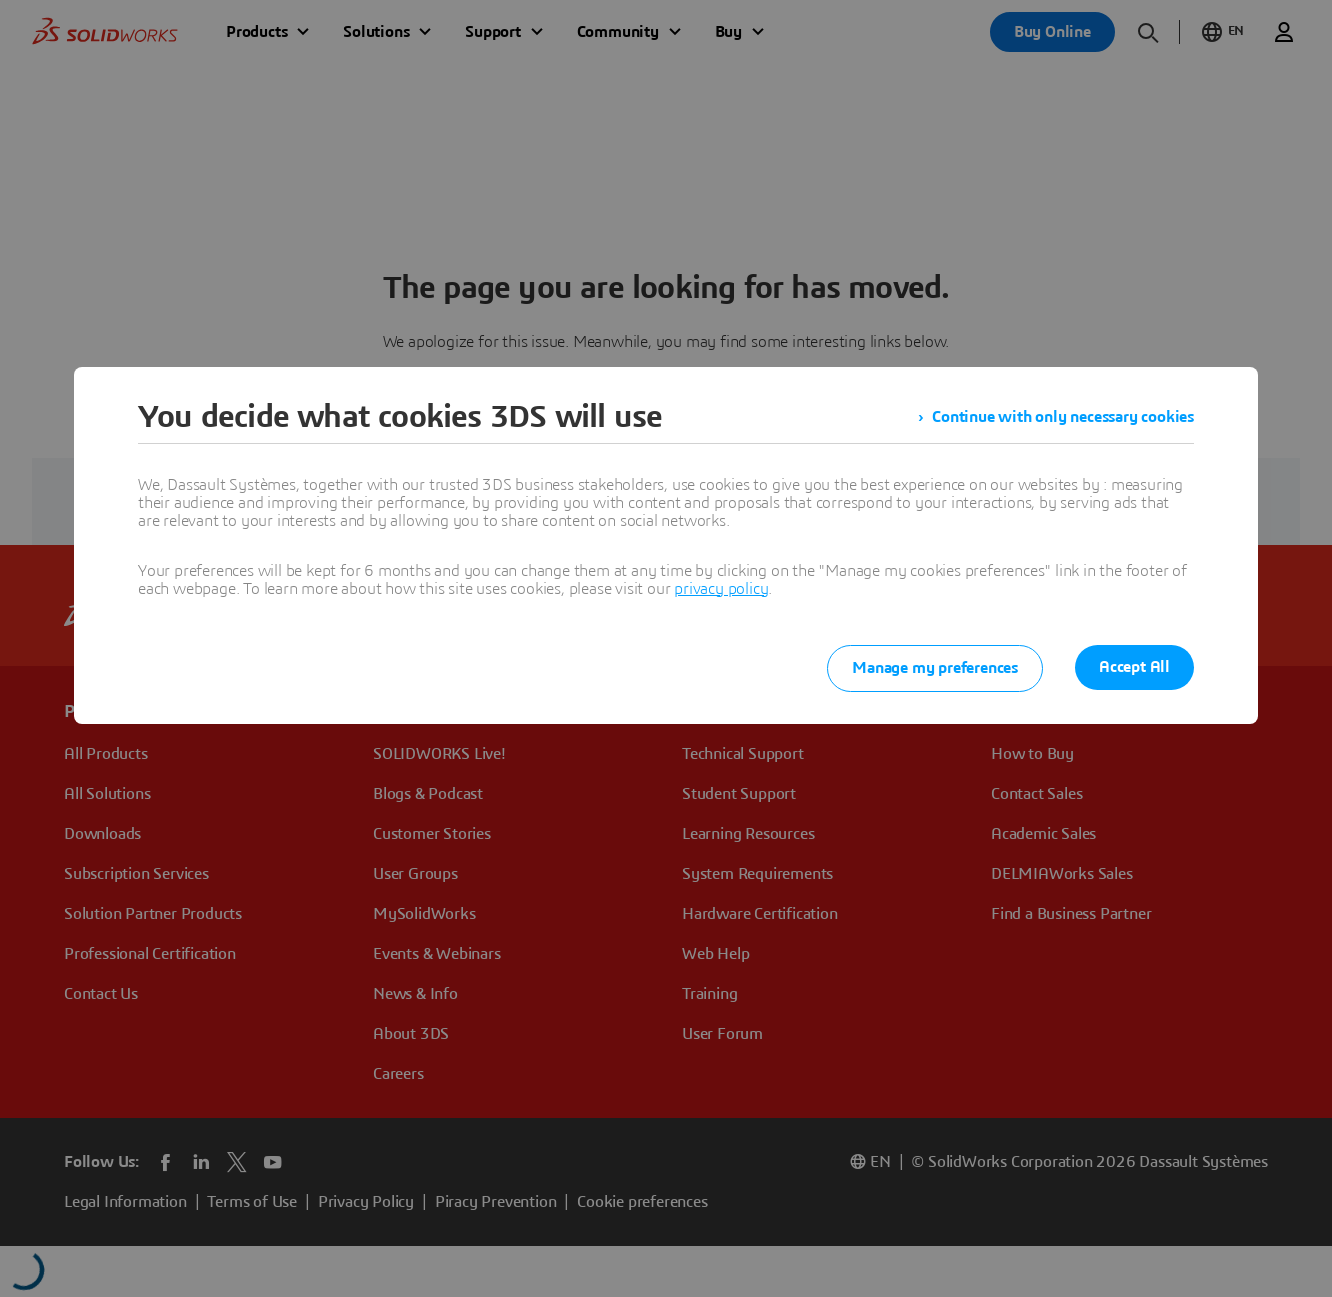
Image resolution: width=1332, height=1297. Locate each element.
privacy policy (721, 589)
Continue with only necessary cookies (1063, 417)
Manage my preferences (935, 668)
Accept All (1134, 667)
